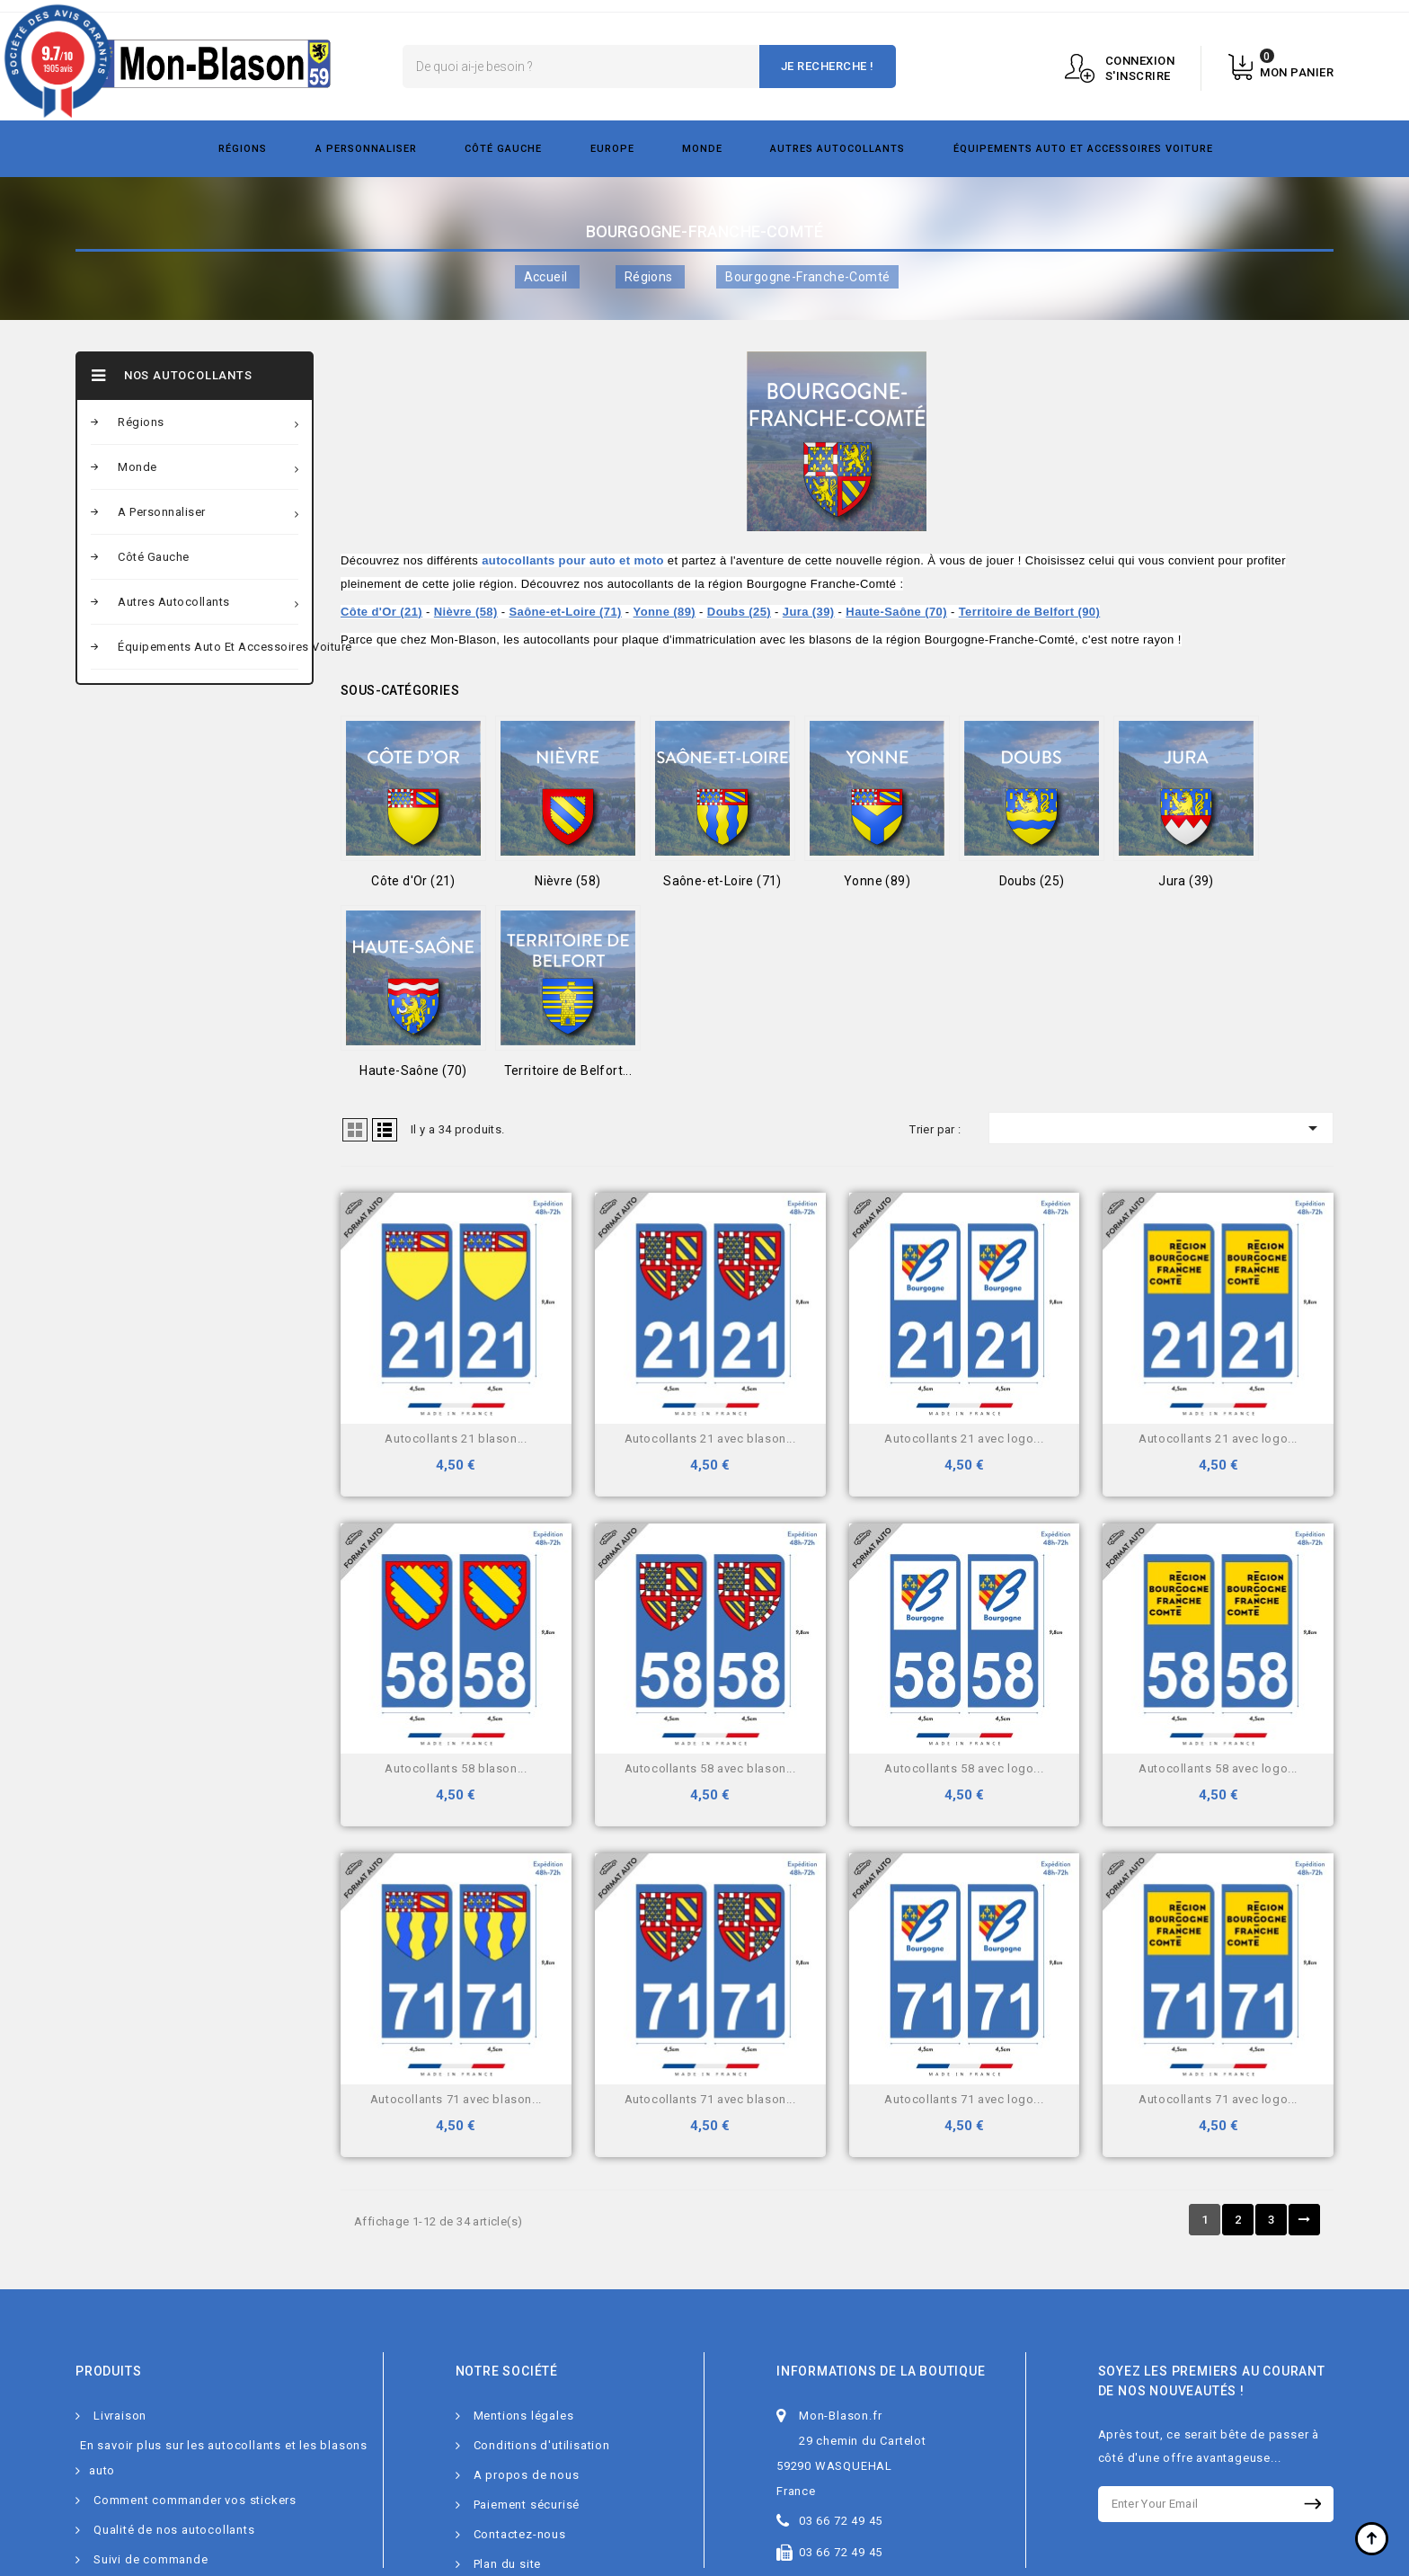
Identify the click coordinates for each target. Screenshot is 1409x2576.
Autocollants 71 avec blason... (456, 2099)
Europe (612, 149)
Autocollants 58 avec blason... (710, 1768)
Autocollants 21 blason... (456, 1438)
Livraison (119, 2415)
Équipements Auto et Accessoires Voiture (1083, 149)
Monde (702, 149)
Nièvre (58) (466, 611)
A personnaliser (366, 149)
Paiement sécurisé (527, 2504)
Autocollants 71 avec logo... (963, 2099)
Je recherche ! (827, 66)
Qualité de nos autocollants (174, 2529)
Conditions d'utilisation (542, 2445)
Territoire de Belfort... (568, 1070)
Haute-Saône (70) (896, 611)
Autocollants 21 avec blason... (710, 1438)
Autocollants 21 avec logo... (963, 1438)
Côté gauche (503, 149)
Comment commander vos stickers (195, 2500)
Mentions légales (524, 2415)
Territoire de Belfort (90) (1030, 611)
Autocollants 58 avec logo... (963, 1768)
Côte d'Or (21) (381, 611)
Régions (242, 149)
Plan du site (508, 2564)
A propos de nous (527, 2475)
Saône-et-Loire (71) (565, 611)
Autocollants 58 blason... (456, 1768)
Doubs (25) (739, 611)
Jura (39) (809, 611)
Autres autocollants (837, 149)
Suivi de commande (150, 2559)
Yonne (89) (665, 611)
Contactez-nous (520, 2534)
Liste (385, 1130)
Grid (355, 1130)
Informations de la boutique (881, 2371)
